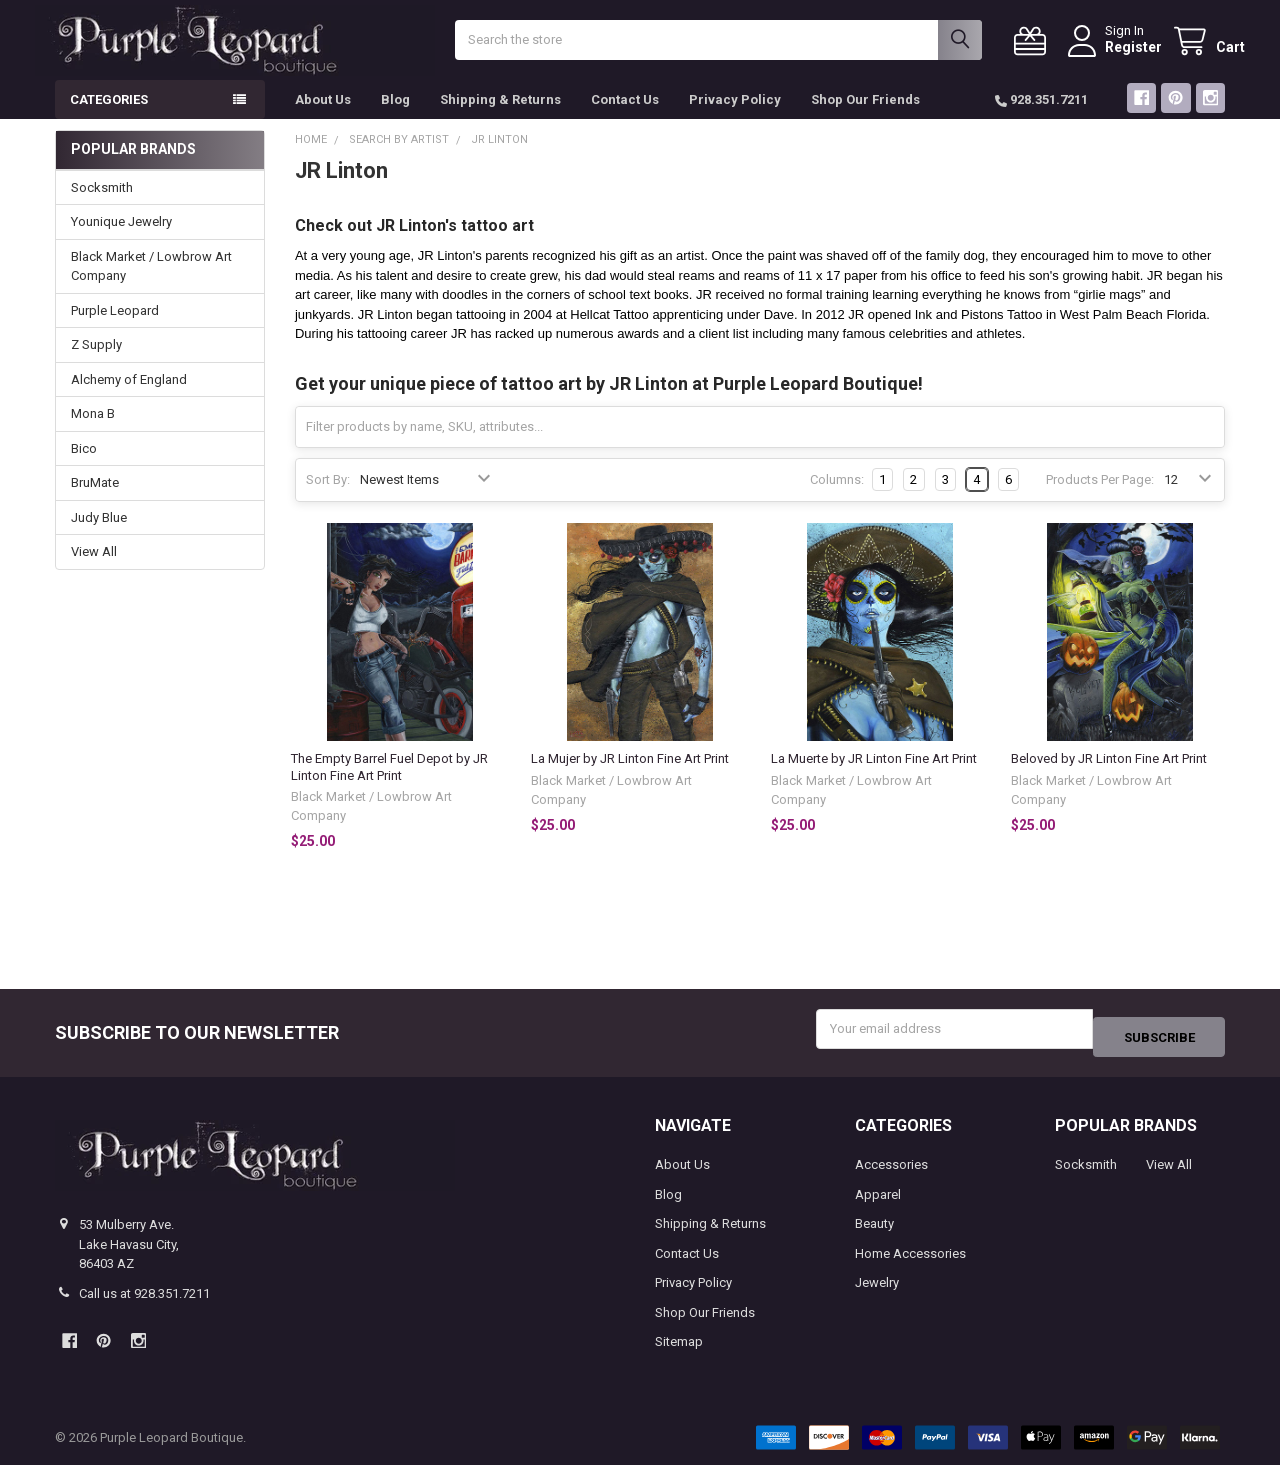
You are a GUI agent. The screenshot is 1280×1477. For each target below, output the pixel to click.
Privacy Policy (735, 119)
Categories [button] (109, 119)
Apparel (878, 1205)
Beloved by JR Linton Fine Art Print (1109, 778)
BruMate (95, 502)
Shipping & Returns (500, 119)
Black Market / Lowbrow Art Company (151, 286)
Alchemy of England (129, 399)
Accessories (891, 1176)
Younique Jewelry (121, 241)
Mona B (93, 433)
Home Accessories (910, 1264)
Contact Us (625, 119)
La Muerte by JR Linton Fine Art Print (874, 778)
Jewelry (877, 1294)
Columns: (837, 499)
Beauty (874, 1235)
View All (94, 571)
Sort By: (328, 499)
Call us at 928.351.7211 (144, 1304)
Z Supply (96, 364)
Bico (84, 468)
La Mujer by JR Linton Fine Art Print (630, 778)
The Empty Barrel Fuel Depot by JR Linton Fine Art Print (389, 786)
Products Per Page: (1100, 499)
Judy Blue (99, 537)
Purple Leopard (115, 330)
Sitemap (679, 1353)
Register (1113, 57)
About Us (323, 119)
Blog (395, 119)
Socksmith (102, 207)
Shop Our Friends (865, 119)
